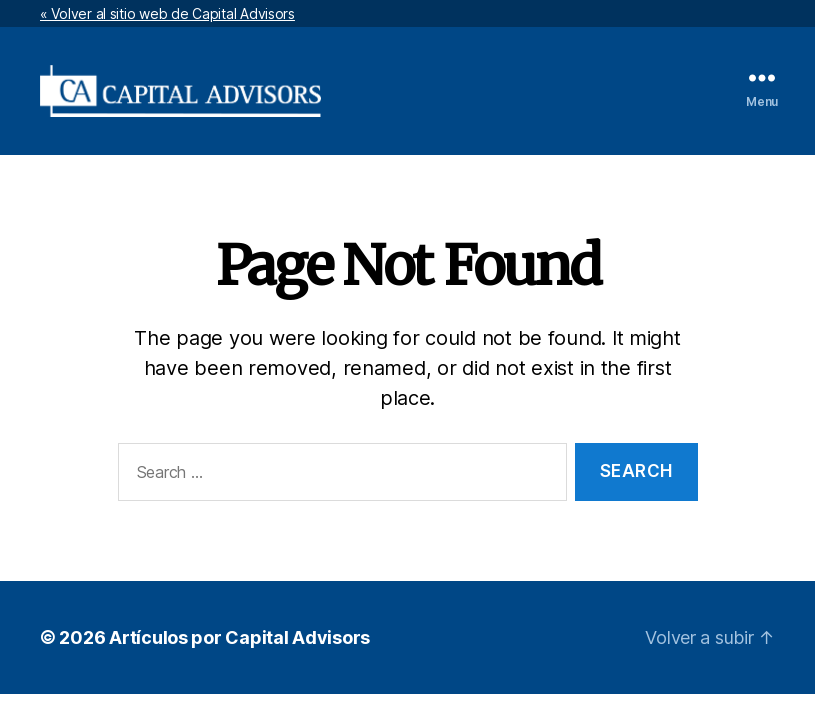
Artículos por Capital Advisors (239, 637)
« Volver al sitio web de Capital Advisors (167, 13)
